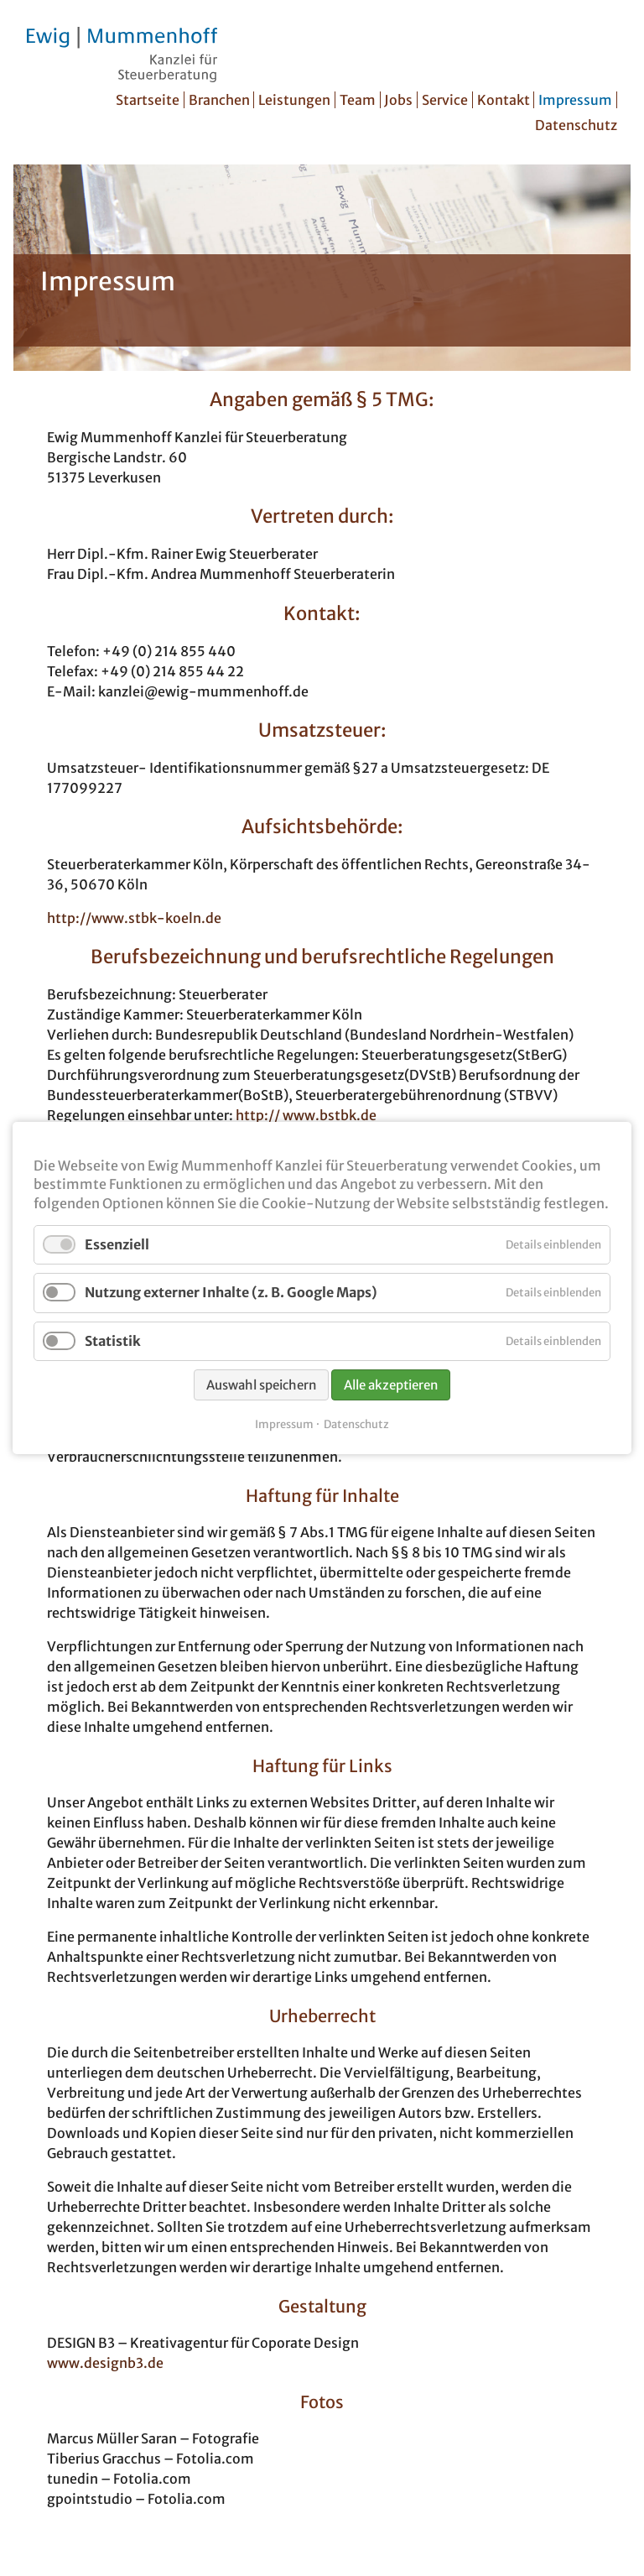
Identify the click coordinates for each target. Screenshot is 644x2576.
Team (358, 99)
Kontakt (503, 99)
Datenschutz (576, 125)
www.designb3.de (105, 2362)
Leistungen (294, 99)
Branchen (219, 99)
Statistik (113, 1340)
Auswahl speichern (261, 1385)
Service (445, 99)
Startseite (147, 99)
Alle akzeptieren (391, 1385)
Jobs (398, 99)
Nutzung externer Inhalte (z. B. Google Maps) (231, 1292)
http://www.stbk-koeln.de (134, 918)
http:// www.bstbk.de (306, 1115)
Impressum (575, 99)
